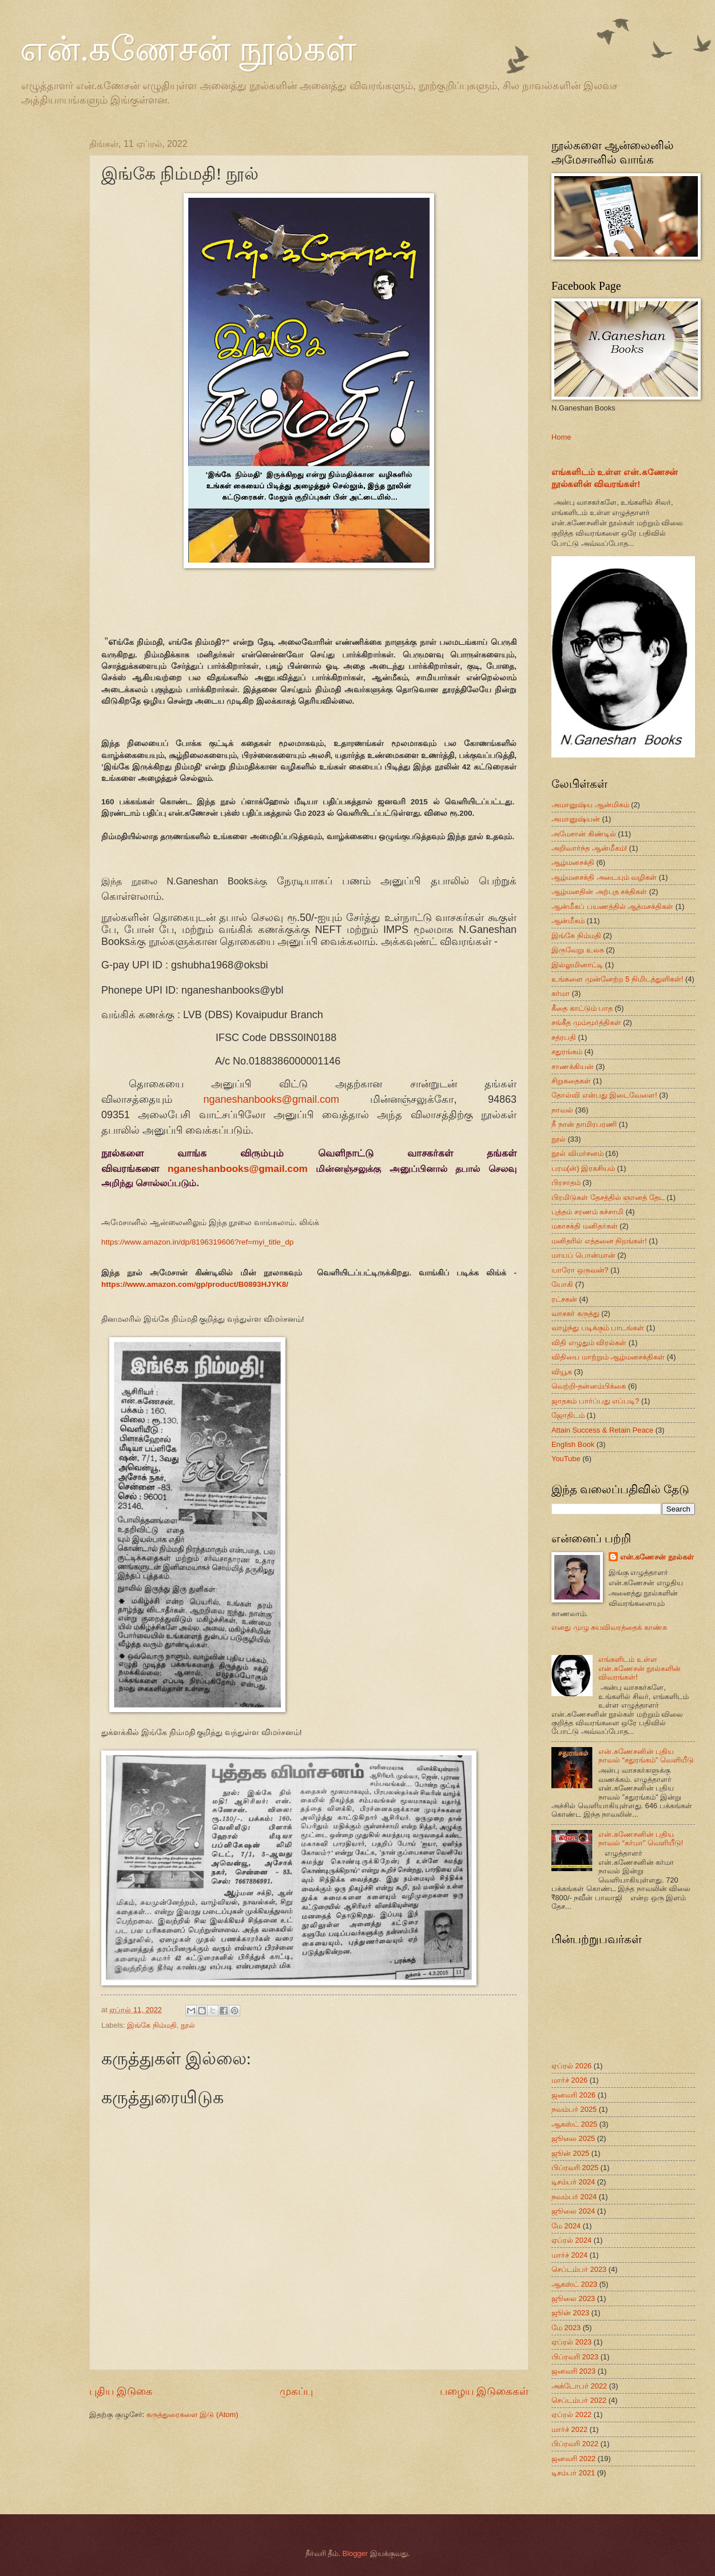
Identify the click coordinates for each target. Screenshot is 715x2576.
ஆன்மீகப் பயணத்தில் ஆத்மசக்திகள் (612, 906)
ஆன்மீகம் (568, 920)
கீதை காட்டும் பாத (582, 1008)
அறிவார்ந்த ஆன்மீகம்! (589, 848)
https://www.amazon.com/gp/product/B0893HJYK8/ (194, 1284)
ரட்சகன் (564, 1299)
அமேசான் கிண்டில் (583, 834)
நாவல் (562, 1110)
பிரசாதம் (566, 1182)
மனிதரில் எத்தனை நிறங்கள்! (599, 1241)
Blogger (355, 2553)
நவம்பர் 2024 (574, 2196)
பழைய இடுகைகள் (484, 2391)
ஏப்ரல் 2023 (571, 2342)
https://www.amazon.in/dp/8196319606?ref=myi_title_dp (197, 1242)
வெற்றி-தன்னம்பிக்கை (588, 1386)
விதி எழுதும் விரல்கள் (588, 1342)
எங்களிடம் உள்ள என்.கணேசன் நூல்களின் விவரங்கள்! (639, 1668)
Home (561, 437)
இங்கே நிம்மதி (152, 2025)
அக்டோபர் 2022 (579, 2386)
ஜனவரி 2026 (573, 2095)
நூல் (188, 2025)
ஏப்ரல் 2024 (571, 2240)
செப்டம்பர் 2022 (578, 2400)
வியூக (561, 1371)
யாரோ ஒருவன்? (580, 1270)
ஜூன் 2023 (570, 2312)
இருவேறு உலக (577, 950)
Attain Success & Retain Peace (602, 1430)
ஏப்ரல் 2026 (571, 2065)
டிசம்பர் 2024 (573, 2182)
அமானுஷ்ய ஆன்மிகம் (590, 804)
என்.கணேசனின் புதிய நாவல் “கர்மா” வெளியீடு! (640, 1838)
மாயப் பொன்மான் (583, 1255)
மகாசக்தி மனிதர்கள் (584, 1226)
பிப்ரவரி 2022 (574, 2443)
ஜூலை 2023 (573, 2298)
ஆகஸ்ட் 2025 (574, 2124)
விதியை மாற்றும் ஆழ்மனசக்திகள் (608, 1357)
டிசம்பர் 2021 (573, 2473)
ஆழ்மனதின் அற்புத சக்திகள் (599, 891)
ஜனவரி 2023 (573, 2371)
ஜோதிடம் (568, 1415)
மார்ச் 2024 (569, 2255)
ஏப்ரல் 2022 (571, 2414)
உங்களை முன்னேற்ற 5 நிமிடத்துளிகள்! (617, 979)
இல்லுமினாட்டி (577, 964)
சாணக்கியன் (572, 1066)
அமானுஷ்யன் (575, 819)
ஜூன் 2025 (570, 2153)
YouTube (566, 1458)
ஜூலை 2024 (573, 2211)
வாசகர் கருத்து (575, 1313)
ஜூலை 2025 (573, 2138)
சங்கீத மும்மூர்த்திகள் (586, 1022)
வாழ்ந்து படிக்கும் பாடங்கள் (597, 1327)
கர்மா (560, 993)
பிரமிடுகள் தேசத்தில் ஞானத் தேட (608, 1197)
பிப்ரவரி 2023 (574, 2356)
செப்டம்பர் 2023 (578, 2269)
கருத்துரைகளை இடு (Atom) (192, 2414)
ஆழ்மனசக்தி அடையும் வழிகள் (604, 877)
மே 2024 (566, 2226)
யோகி (562, 1284)
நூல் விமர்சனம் (577, 1153)
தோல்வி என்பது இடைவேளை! (604, 1095)
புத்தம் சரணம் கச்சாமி (587, 1211)
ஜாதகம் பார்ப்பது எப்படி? (595, 1401)
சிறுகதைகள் (571, 1080)
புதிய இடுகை (121, 2391)
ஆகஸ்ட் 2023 (574, 2284)
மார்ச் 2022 (569, 2429)
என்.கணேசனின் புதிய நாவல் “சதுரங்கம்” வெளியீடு (646, 1755)
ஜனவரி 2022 (573, 2458)
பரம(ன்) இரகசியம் (583, 1168)
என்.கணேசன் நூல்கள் (188, 49)
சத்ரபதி (563, 1037)
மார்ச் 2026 (569, 2080)
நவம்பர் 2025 (574, 2109)
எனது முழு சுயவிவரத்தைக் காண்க (609, 1627)
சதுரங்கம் (566, 1051)
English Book (572, 1444)
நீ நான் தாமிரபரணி (584, 1124)
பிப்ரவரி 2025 (574, 2167)
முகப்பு (296, 2391)
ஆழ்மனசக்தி (572, 862)
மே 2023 (566, 2327)
